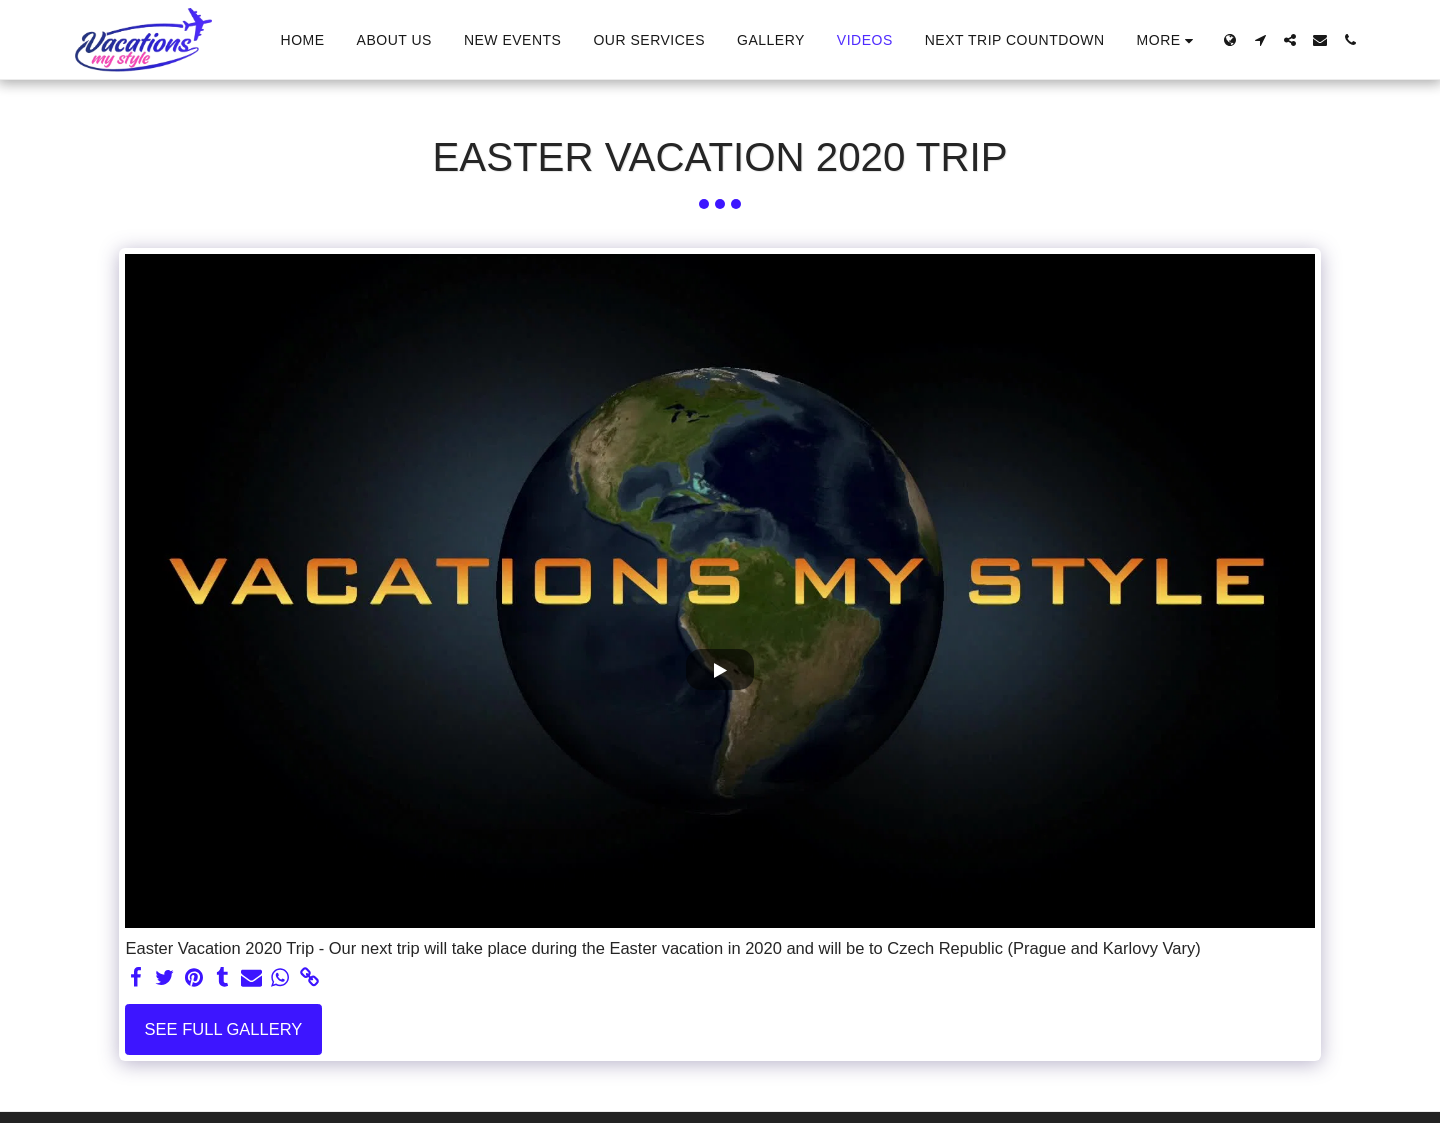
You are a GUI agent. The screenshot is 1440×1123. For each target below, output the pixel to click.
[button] (1260, 40)
